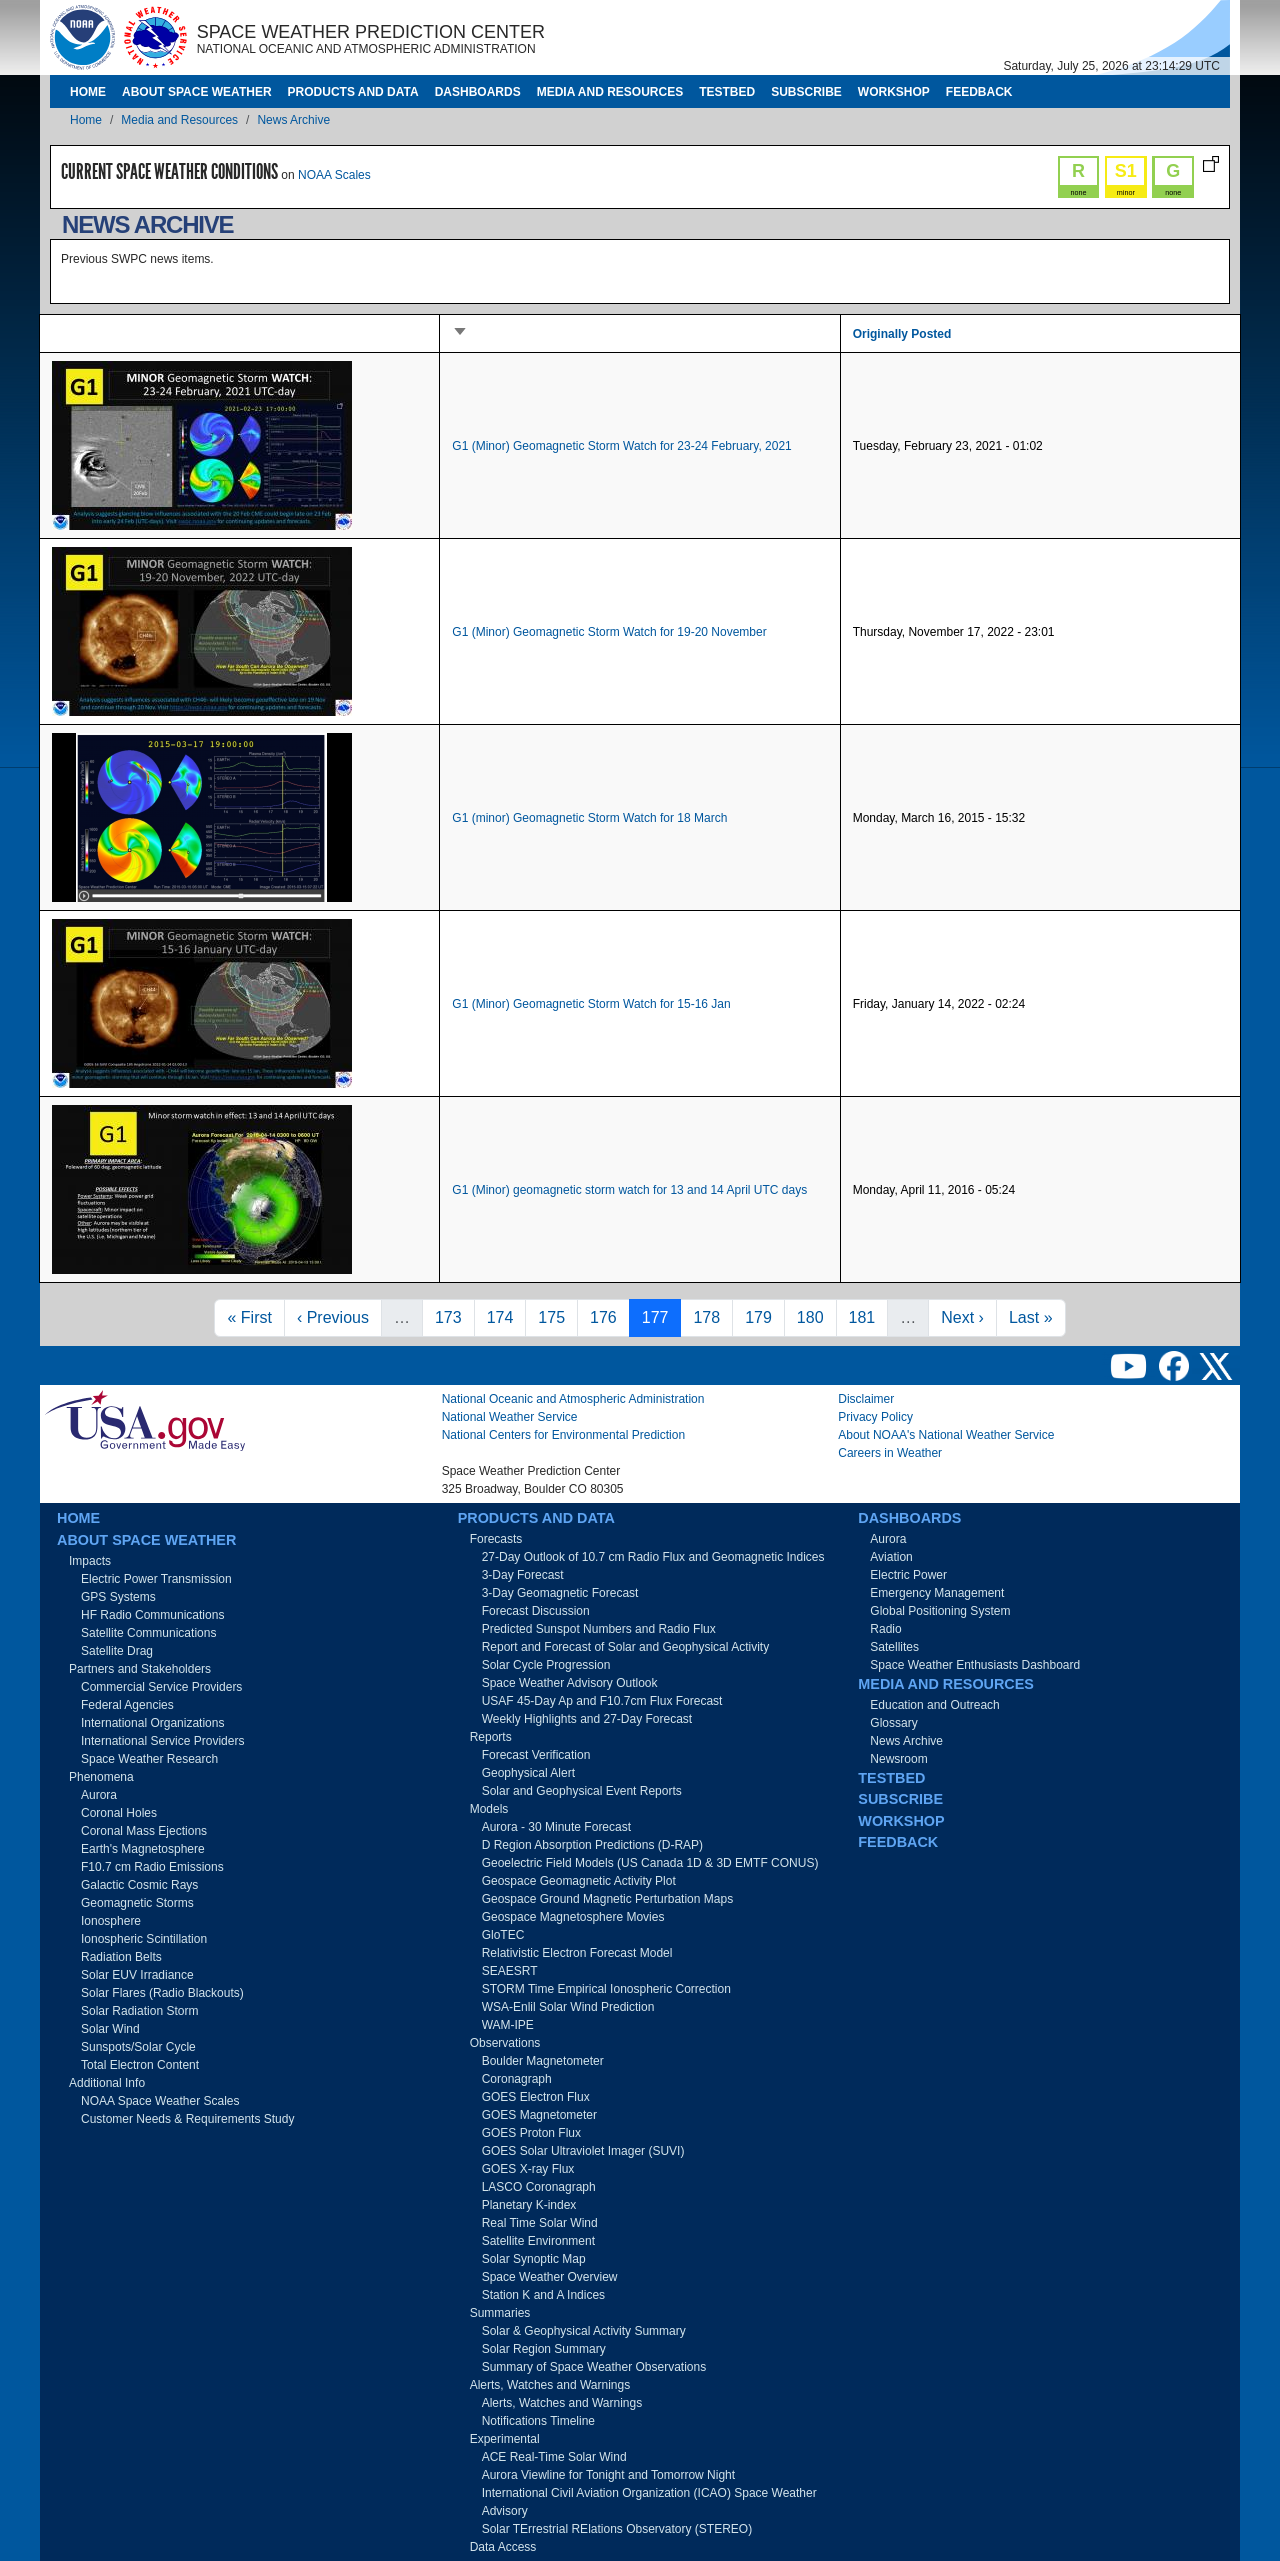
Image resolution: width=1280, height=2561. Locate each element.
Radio (885, 1629)
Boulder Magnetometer (543, 2061)
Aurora (99, 1795)
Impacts (90, 1561)
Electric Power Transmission (156, 1579)
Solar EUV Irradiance (137, 1975)
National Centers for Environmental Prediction (563, 1435)
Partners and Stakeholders (140, 1669)
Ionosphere (111, 1921)
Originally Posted (902, 334)
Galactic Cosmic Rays (139, 1885)
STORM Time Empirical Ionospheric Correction (606, 1989)
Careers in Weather (890, 1453)
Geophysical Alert (528, 1773)
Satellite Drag (117, 1651)
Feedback (979, 92)
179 (762, 1315)
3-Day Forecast (523, 1575)
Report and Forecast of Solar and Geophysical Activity (625, 1647)
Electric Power (908, 1575)
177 (659, 1315)
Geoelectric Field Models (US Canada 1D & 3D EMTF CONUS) (650, 1863)
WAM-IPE (508, 2025)
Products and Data (353, 92)
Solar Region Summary (544, 2349)
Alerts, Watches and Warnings (550, 2385)
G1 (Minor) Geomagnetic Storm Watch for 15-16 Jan (591, 1004)
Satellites (894, 1647)
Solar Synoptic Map (534, 2259)
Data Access (503, 2547)
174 (504, 1315)
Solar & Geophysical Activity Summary (584, 2331)
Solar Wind (110, 2029)
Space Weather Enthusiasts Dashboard (975, 1665)
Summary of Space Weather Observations (594, 2367)
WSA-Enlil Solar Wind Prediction (568, 2007)
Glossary (893, 1723)
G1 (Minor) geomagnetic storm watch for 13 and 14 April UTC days (629, 1190)
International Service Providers (162, 1741)
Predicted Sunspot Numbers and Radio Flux (599, 1629)
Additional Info (107, 2083)
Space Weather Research (149, 1759)
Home (88, 92)
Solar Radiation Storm (139, 2011)
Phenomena (101, 1777)
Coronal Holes (119, 1813)
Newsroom (898, 1759)
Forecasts (496, 1539)
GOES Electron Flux (536, 2097)
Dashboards (478, 92)
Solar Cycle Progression (546, 1665)
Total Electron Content (140, 2065)
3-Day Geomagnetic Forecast (560, 1593)
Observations (505, 2043)
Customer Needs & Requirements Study (187, 2119)
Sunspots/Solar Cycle (138, 2047)
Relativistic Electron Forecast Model (577, 1953)
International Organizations (152, 1723)
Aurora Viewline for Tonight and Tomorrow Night (608, 2475)
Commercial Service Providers (161, 1687)
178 (710, 1315)
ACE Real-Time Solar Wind (554, 2457)
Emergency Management (937, 1593)
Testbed (727, 92)
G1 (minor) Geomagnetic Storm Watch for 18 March (589, 818)
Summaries (500, 2313)
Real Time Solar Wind (540, 2223)
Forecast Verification (536, 1755)
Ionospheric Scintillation (144, 1939)
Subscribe (806, 92)
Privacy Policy (875, 1417)
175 (555, 1315)
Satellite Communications (148, 1633)
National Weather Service (510, 1417)
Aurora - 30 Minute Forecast (556, 1827)
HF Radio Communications (152, 1615)
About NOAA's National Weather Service (946, 1435)
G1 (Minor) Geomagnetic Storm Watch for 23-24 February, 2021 (621, 446)
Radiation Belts (121, 1957)
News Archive (293, 120)
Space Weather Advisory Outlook (570, 1683)
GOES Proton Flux (531, 2133)
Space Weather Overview (550, 2277)
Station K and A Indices (543, 2295)
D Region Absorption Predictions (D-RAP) (592, 1845)
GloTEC (503, 1935)
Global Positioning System (940, 1611)
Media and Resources (610, 92)
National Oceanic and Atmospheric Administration (573, 1399)
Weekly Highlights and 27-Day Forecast (587, 1719)
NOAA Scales (334, 175)
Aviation (891, 1557)
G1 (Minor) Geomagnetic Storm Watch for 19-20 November (609, 632)
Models (489, 1809)
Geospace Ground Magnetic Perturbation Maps (607, 1899)
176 (607, 1315)
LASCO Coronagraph (539, 2187)
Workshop (894, 92)
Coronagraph (517, 2079)
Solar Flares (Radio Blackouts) (162, 1993)
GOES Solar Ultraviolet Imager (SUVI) (583, 2151)
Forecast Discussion (536, 1611)
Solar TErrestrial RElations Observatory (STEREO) (617, 2529)
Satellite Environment (538, 2241)
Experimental (505, 2439)
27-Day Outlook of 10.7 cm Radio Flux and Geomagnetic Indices (653, 1557)
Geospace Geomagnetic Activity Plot (579, 1881)
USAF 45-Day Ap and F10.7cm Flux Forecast (602, 1701)
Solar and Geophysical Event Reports (582, 1791)
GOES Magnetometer (539, 2115)
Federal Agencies (127, 1705)
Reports (491, 1737)
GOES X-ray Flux (528, 2169)
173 (452, 1315)
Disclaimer (866, 1399)
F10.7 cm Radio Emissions (152, 1867)
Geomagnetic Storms (137, 1903)
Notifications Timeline (538, 2421)
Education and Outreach (934, 1705)
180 (814, 1315)
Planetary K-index (529, 2205)
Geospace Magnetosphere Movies (573, 1917)
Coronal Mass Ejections (144, 1831)
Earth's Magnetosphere (143, 1849)
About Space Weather (197, 92)
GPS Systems (118, 1597)
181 (866, 1315)
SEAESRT (510, 1971)
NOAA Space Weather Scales (160, 2101)
